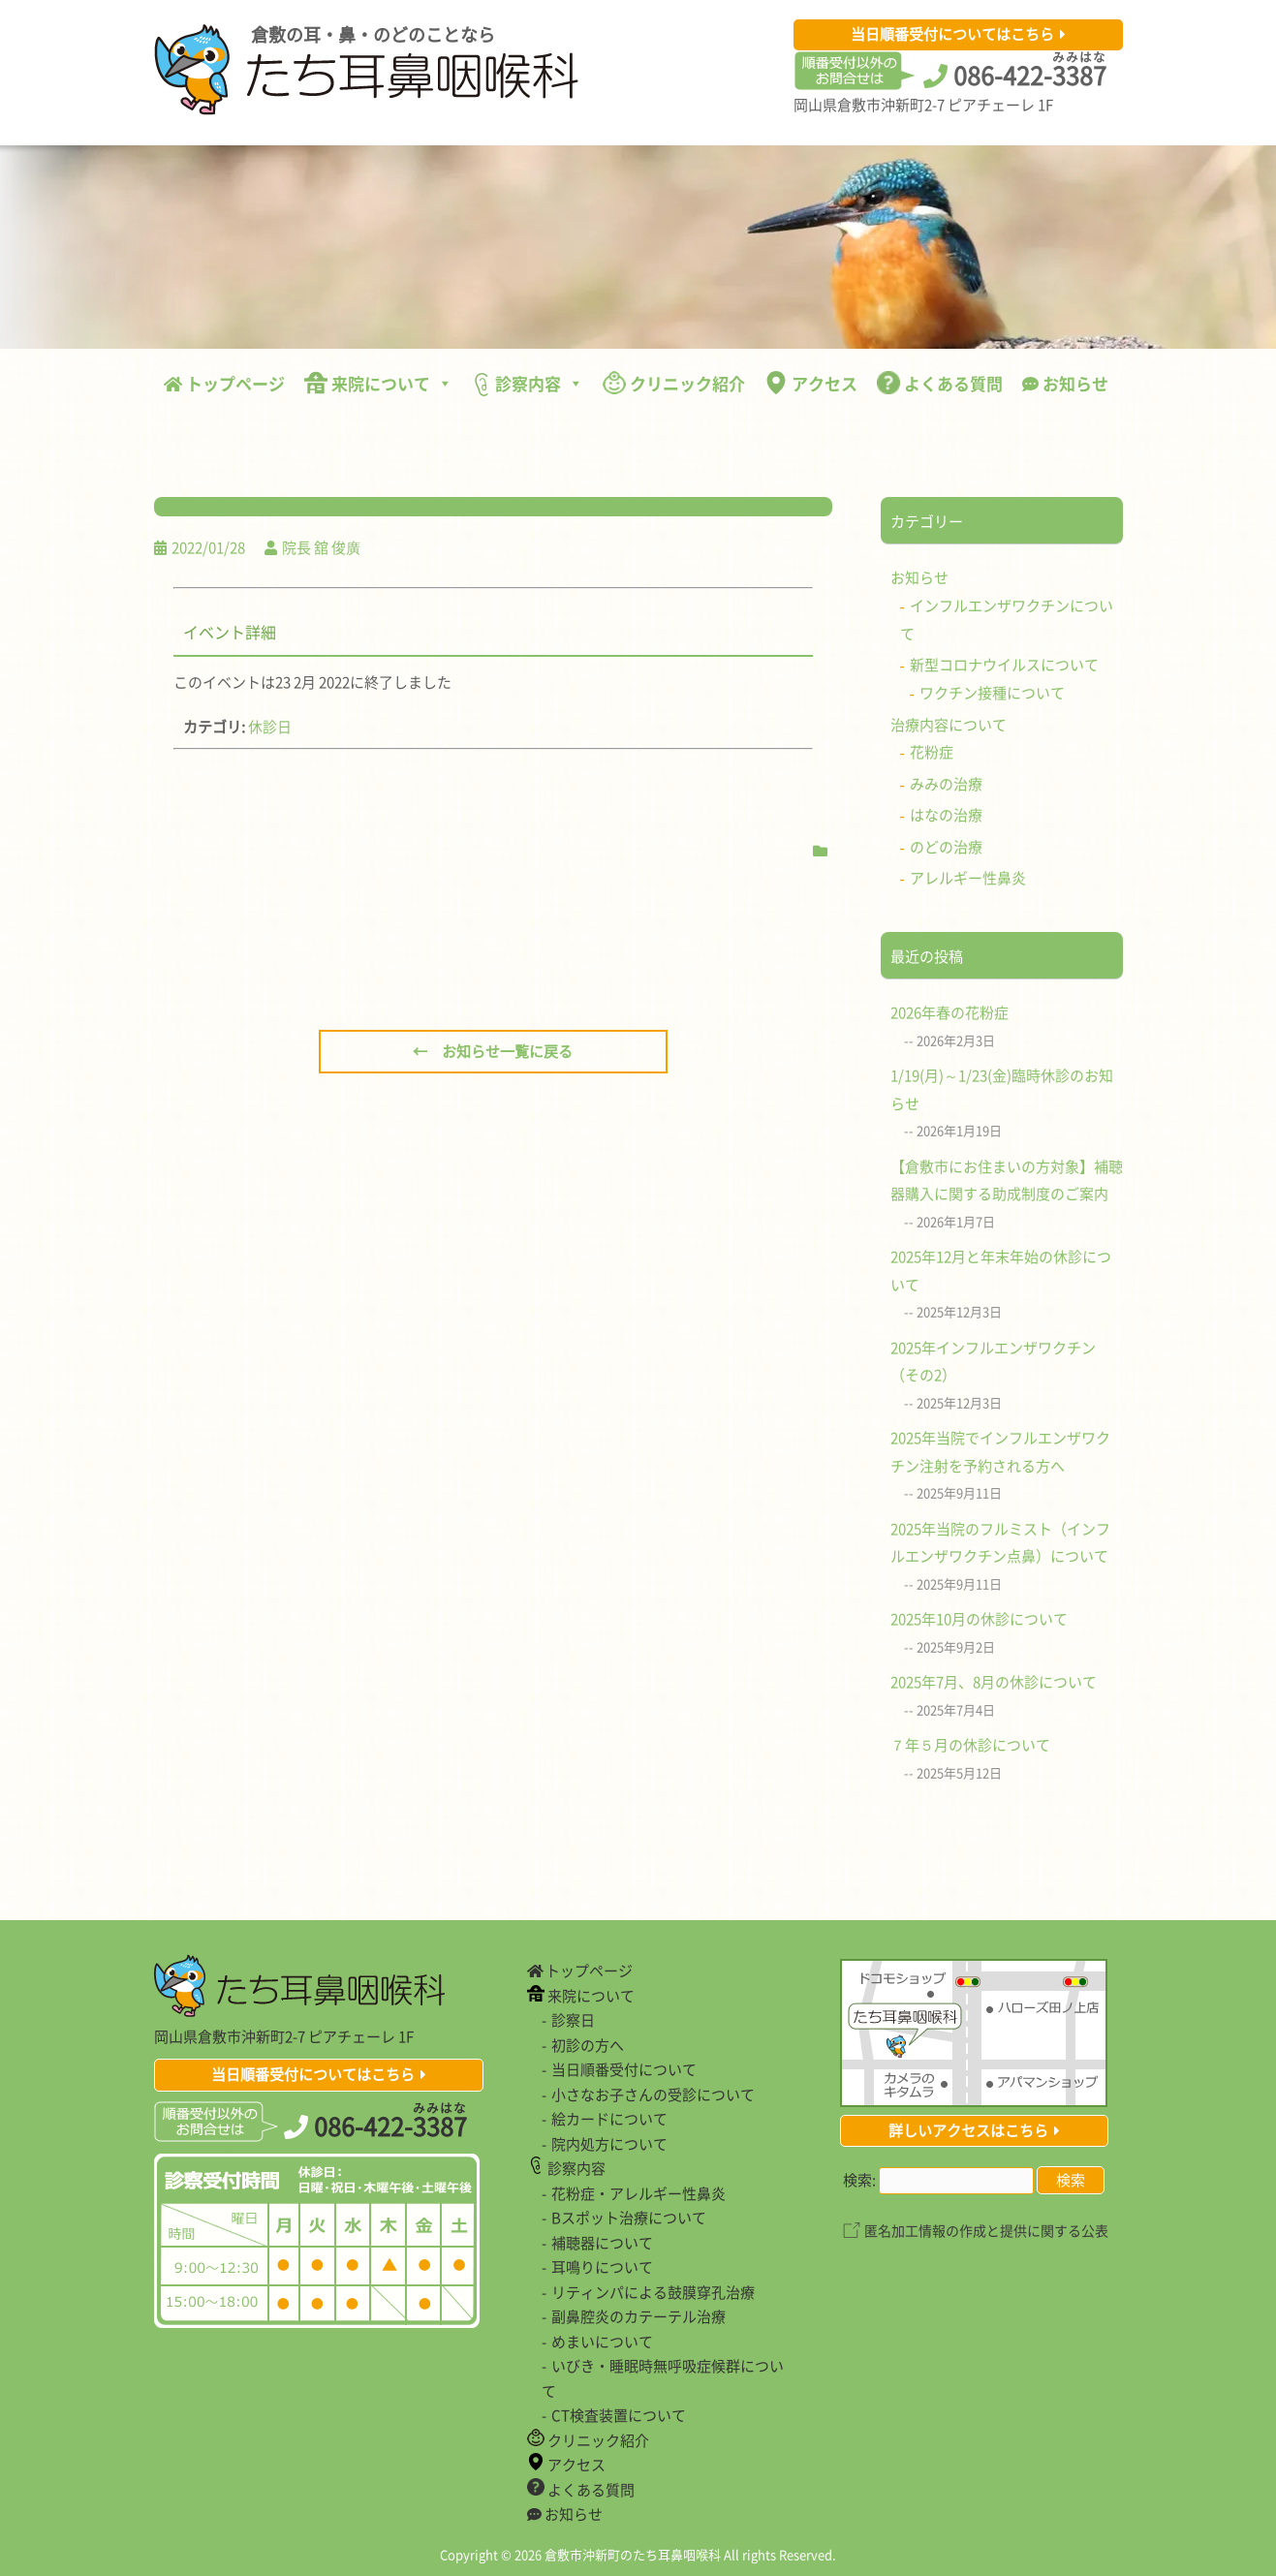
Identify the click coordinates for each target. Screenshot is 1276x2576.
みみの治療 (946, 783)
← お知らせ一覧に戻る (493, 1051)
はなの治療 (946, 814)
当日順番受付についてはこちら (952, 34)
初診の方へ (587, 2045)
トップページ (224, 383)
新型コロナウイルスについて (1004, 664)
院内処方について (609, 2144)
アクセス (810, 383)
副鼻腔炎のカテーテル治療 (638, 2316)
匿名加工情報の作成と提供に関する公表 (986, 2230)
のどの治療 (946, 846)
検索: (859, 2179)
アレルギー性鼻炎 (968, 877)
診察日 (573, 2020)
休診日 (270, 726)
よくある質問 (940, 383)
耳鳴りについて (602, 2267)
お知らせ (1065, 383)
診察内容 (527, 383)
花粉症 (931, 751)
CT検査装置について (618, 2415)
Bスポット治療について (628, 2217)
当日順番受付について (624, 2069)
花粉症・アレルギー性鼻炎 (638, 2193)
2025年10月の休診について (979, 1618)
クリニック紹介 (674, 383)
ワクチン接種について (992, 692)
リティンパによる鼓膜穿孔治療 (653, 2292)
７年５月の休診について (970, 1744)
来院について (378, 383)
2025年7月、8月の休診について (993, 1681)
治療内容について (948, 724)
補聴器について (602, 2242)
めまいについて (602, 2341)
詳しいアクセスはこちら (968, 2130)
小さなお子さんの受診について (653, 2094)
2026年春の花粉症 (949, 1012)
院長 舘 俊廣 (321, 547)
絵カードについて (609, 2118)
